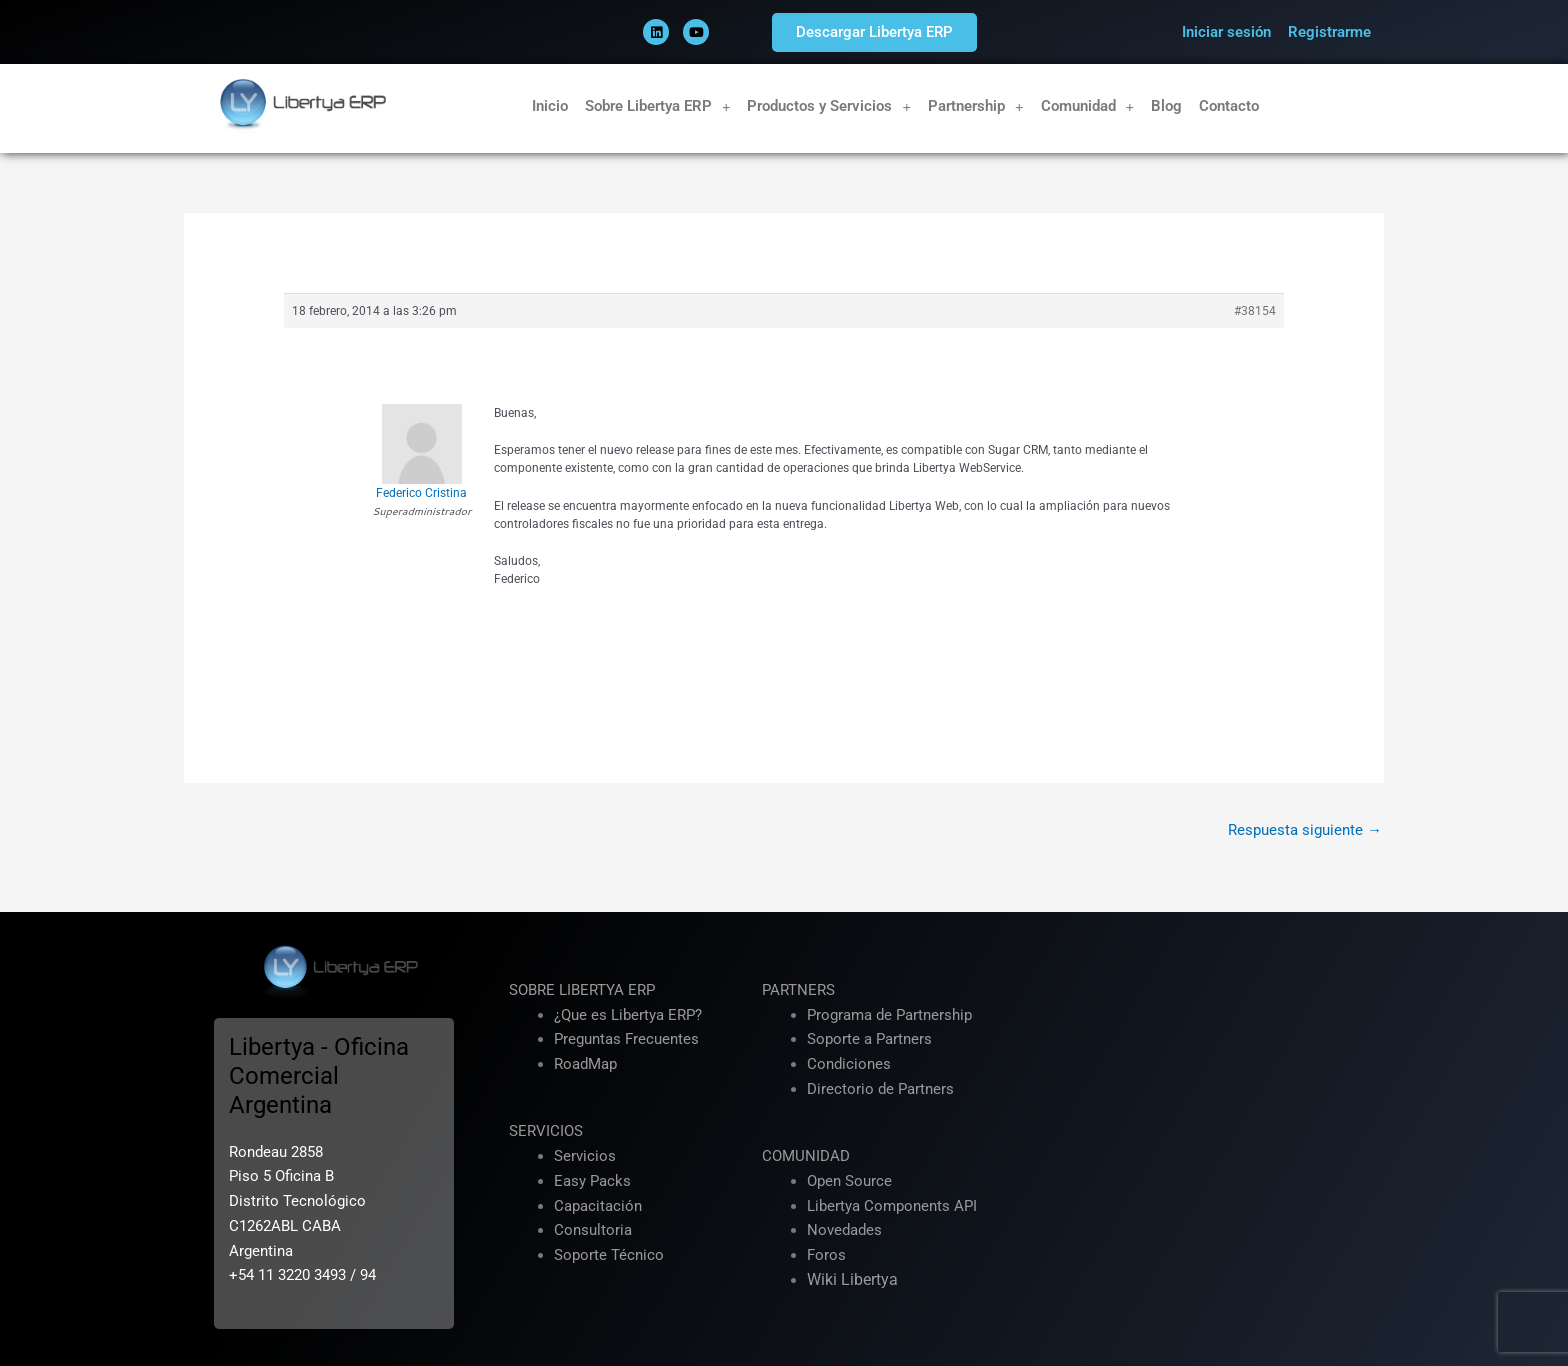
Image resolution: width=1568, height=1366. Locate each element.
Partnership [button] (976, 106)
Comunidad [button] (1088, 106)
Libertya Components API (892, 1206)
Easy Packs (592, 1181)
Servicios (585, 1156)
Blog (1166, 106)
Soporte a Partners (869, 1039)
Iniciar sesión (1226, 32)
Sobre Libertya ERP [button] (658, 106)
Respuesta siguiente (1305, 830)
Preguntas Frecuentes (626, 1039)
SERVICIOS (546, 1131)
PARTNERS (798, 990)
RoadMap (585, 1064)
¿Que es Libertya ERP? (628, 1015)
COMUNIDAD (806, 1156)
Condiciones (849, 1064)
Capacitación (598, 1206)
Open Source (849, 1181)
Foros (826, 1255)
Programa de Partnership (889, 1015)
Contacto (1229, 106)
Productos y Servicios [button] (829, 106)
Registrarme (1329, 32)
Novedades (844, 1230)
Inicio (550, 106)
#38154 (1255, 311)
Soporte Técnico (609, 1255)
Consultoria (593, 1230)
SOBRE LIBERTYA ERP (582, 990)
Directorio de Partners (880, 1089)
